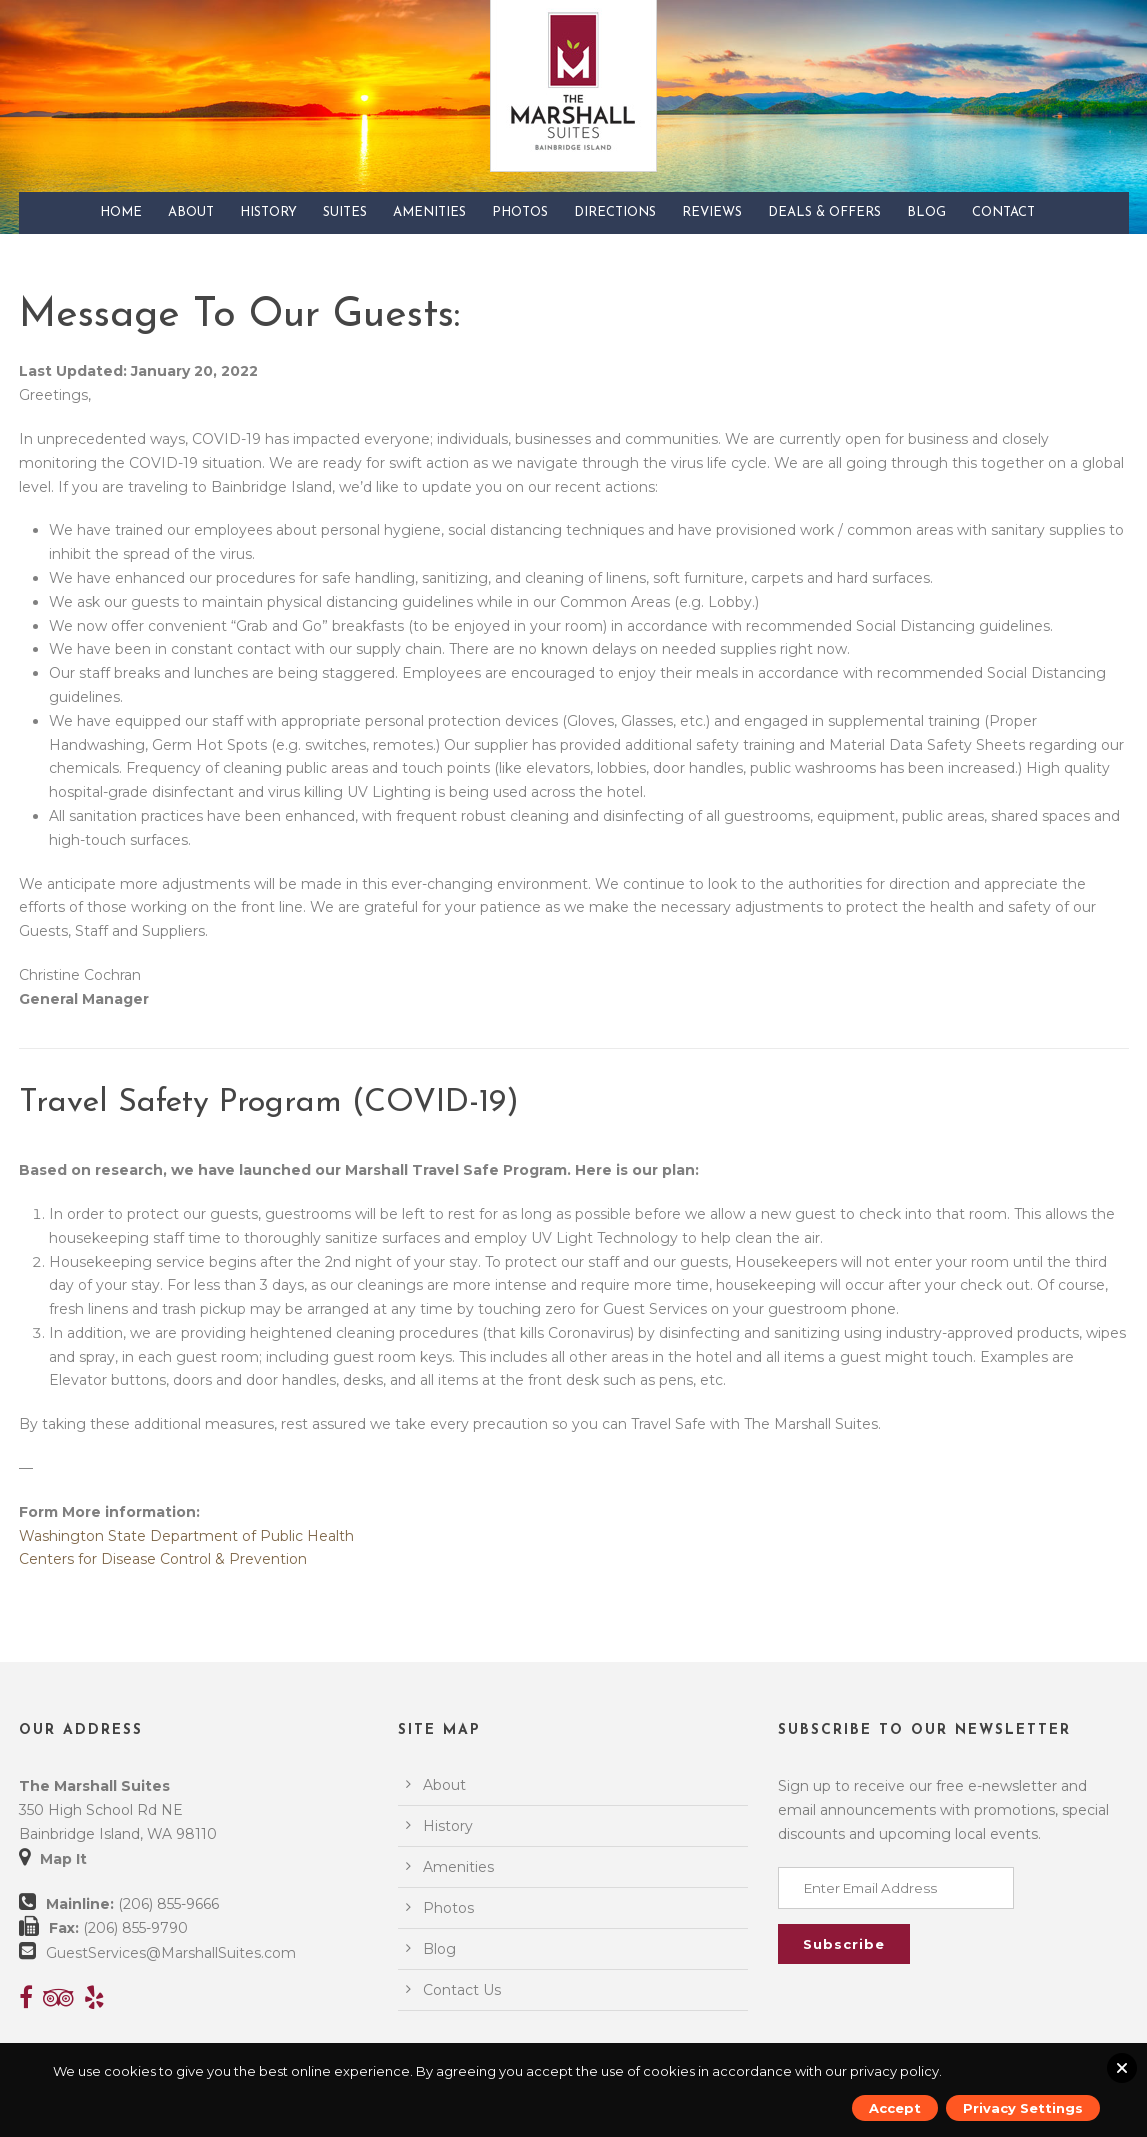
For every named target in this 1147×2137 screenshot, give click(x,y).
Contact (1003, 212)
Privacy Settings (1023, 2108)
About (191, 212)
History (268, 212)
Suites (345, 212)
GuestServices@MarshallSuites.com (171, 1953)
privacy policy (894, 2071)
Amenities (429, 212)
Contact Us (462, 1990)
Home (121, 212)
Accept (895, 2108)
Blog (926, 212)
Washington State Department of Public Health (186, 1536)
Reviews (712, 212)
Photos (520, 212)
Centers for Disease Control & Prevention (163, 1559)
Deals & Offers (824, 212)
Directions (615, 212)
